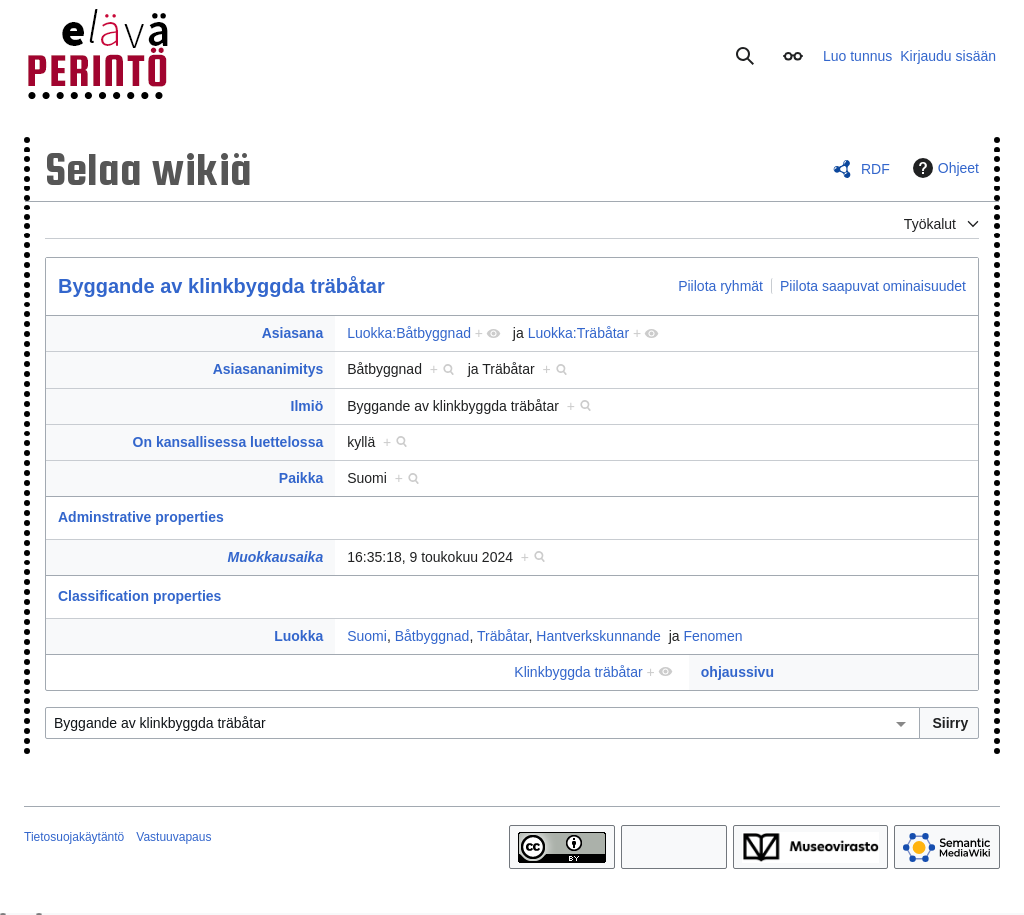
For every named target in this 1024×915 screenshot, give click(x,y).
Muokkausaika (275, 557)
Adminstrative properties (141, 517)
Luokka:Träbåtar (578, 333)
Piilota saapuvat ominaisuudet (873, 286)
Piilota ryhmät (720, 286)
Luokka (298, 636)
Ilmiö (307, 406)
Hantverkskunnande (598, 636)
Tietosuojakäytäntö (74, 837)
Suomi (367, 636)
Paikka (301, 478)
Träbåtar (503, 636)
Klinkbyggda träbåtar (578, 672)
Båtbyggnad (432, 636)
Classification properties (139, 596)
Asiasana (292, 333)
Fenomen (712, 636)
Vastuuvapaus (173, 837)
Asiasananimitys (268, 369)
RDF (875, 169)
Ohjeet (943, 168)
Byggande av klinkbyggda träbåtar (221, 286)
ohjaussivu (737, 672)
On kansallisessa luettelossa (228, 442)
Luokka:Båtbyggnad (409, 333)
